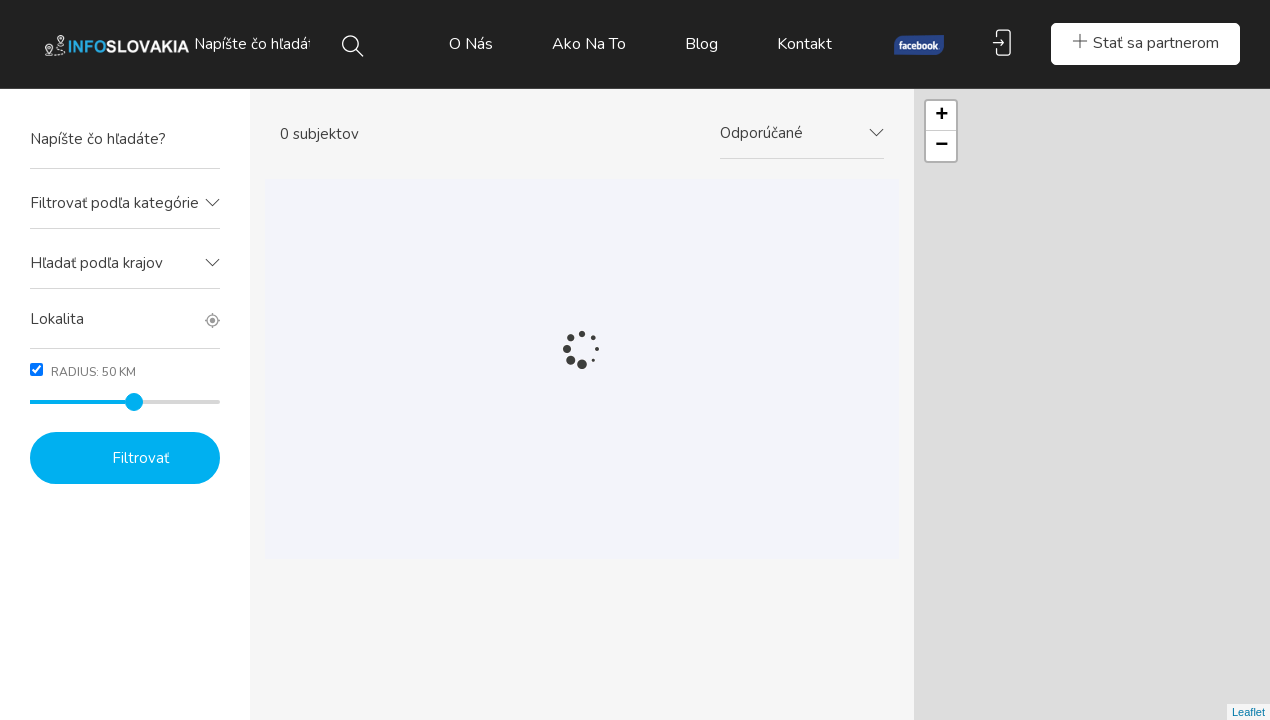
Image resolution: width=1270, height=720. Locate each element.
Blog (701, 44)
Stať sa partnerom (1145, 43)
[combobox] (125, 204)
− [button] (941, 146)
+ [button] (941, 116)
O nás (471, 44)
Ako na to (589, 44)
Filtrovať (140, 458)
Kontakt (804, 44)
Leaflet (1248, 712)
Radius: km (83, 371)
